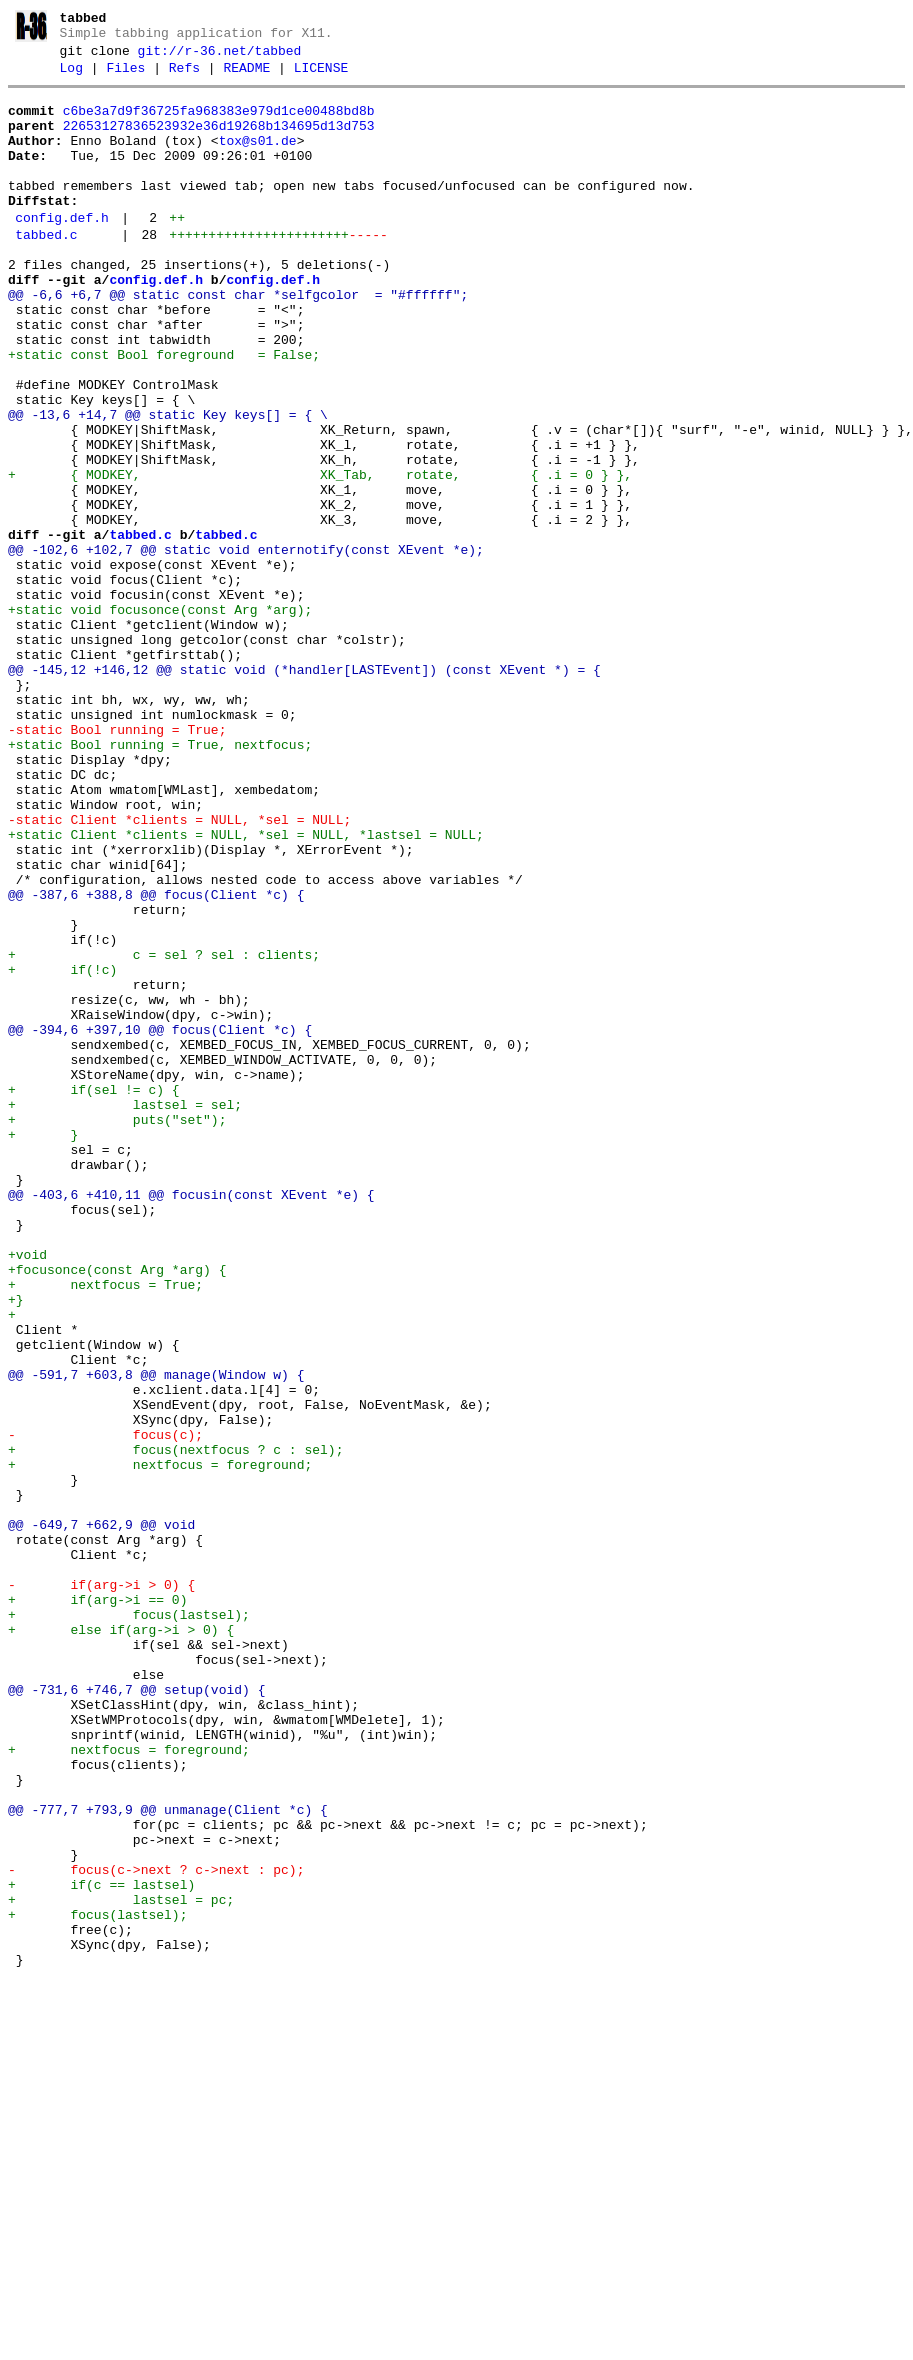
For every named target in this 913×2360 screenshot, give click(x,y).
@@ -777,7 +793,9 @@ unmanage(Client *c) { (168, 2158)
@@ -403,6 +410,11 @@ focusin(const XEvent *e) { (191, 1420)
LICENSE (321, 77)
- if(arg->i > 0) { (101, 1888)
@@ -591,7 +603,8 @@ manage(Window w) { (156, 1636)
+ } (43, 1348)
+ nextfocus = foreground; (160, 1744)
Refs (184, 77)
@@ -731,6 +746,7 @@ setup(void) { (136, 2014)
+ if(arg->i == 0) (97, 1906)
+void (27, 1492)
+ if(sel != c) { (94, 1294)
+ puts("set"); (117, 1330)
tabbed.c (46, 271)
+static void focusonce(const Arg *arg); (160, 718)
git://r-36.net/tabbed (220, 57)
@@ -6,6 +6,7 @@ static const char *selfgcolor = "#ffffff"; (238, 340)
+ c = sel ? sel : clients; (164, 1132)
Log (71, 77)
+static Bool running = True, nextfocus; (160, 880)
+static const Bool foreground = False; (164, 412)
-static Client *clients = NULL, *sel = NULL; (179, 970)
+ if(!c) (62, 1150)
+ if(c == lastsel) (101, 2248)
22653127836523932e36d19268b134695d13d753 (219, 141)
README (246, 77)
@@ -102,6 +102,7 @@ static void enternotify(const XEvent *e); (246, 646)
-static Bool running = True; (117, 862)
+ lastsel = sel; (125, 1312)
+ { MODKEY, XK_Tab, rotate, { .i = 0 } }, (320, 556)
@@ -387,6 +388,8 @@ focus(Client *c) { (156, 1060)
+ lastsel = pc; (121, 2266)
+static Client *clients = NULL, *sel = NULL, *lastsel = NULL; (246, 988)
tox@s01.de (258, 159)
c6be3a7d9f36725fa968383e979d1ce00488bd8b (219, 123)
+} (16, 1546)
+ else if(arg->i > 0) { (121, 1942)
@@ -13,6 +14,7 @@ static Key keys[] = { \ (168, 484)
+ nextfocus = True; (105, 1528)
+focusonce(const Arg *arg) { (117, 1510)
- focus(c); (105, 1708)
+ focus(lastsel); (129, 1924)
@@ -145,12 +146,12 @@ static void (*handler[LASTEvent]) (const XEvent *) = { (304, 790)
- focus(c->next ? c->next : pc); (156, 2230)
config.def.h (62, 251)
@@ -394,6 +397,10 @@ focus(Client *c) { (160, 1222)
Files (125, 77)
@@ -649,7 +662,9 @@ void (101, 1816)
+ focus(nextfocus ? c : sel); (175, 1726)
